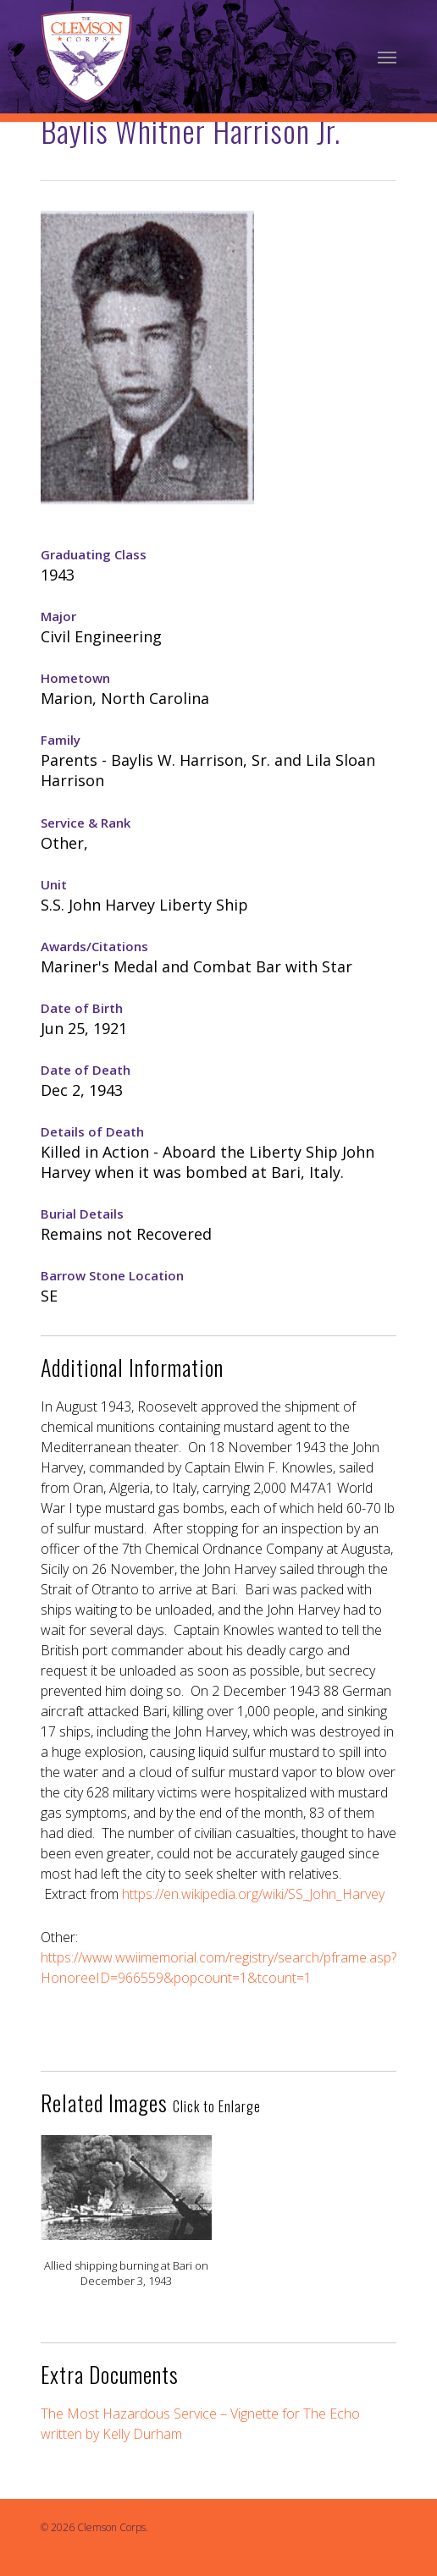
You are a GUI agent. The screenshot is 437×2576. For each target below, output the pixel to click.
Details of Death (92, 1131)
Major (58, 616)
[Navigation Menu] (387, 56)
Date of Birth (82, 1007)
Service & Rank (85, 822)
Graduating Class (94, 554)
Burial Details (82, 1213)
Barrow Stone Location (112, 1275)
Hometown (75, 677)
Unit (54, 884)
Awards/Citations (94, 946)
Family (60, 739)
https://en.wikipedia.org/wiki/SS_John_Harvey (253, 1894)
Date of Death (85, 1069)
